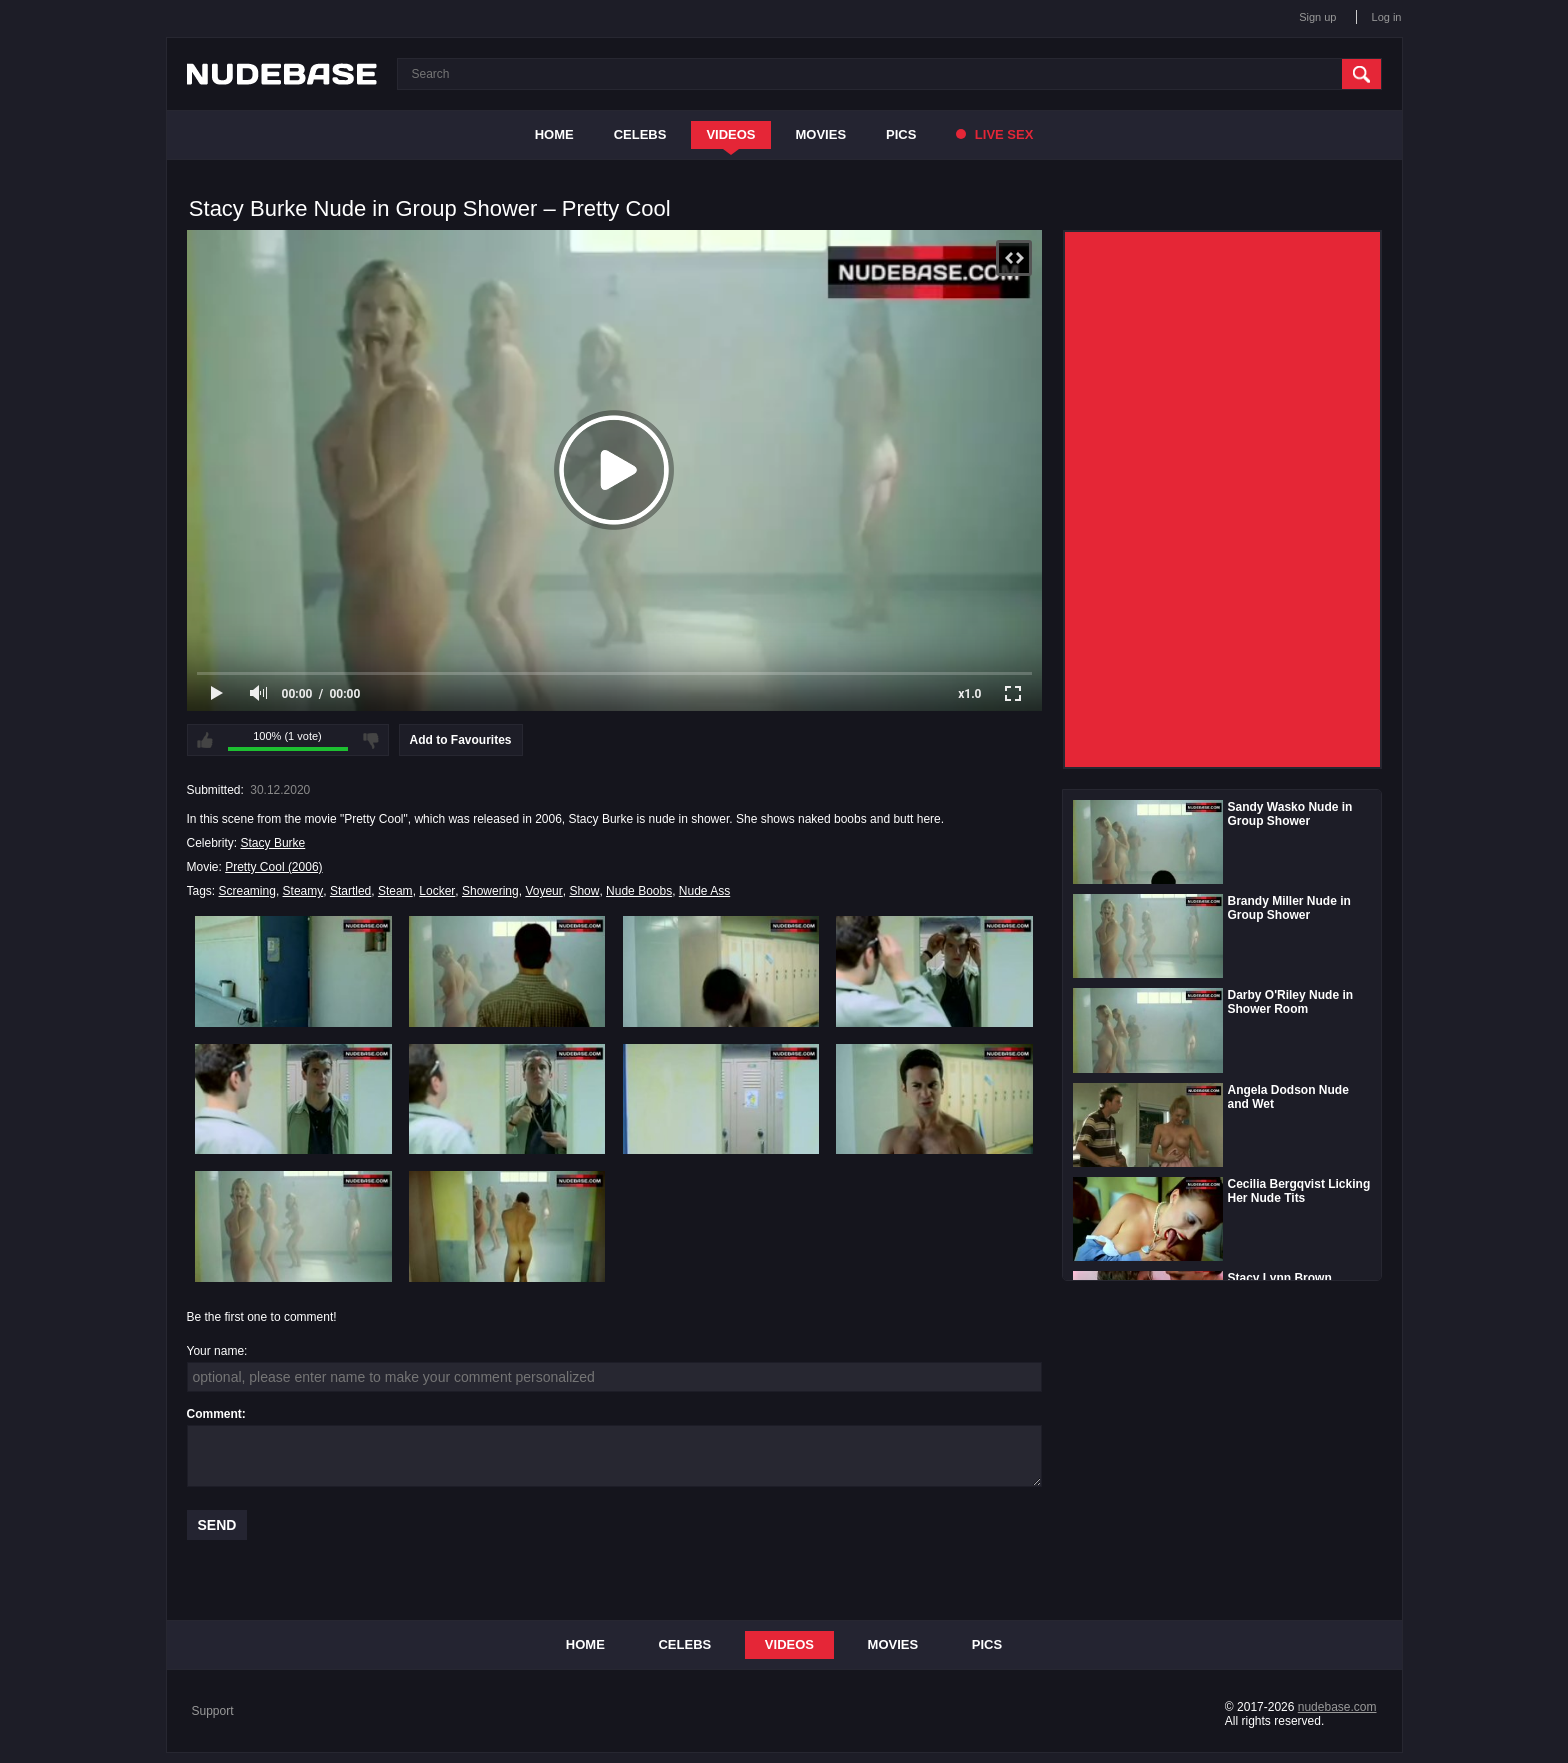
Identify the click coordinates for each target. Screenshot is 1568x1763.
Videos (730, 134)
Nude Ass (704, 891)
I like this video (205, 740)
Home (554, 134)
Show (584, 891)
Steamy (303, 891)
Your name (216, 1351)
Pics (901, 134)
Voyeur (543, 891)
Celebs (640, 134)
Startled (350, 891)
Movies (821, 134)
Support (213, 1711)
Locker (437, 891)
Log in (1387, 17)
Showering (490, 891)
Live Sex (994, 134)
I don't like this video (371, 740)
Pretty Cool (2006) (273, 867)
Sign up (1317, 17)
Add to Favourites (461, 740)
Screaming (247, 891)
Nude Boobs (639, 891)
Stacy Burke (273, 843)
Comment (214, 1414)
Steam (395, 891)
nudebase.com (1337, 1707)
